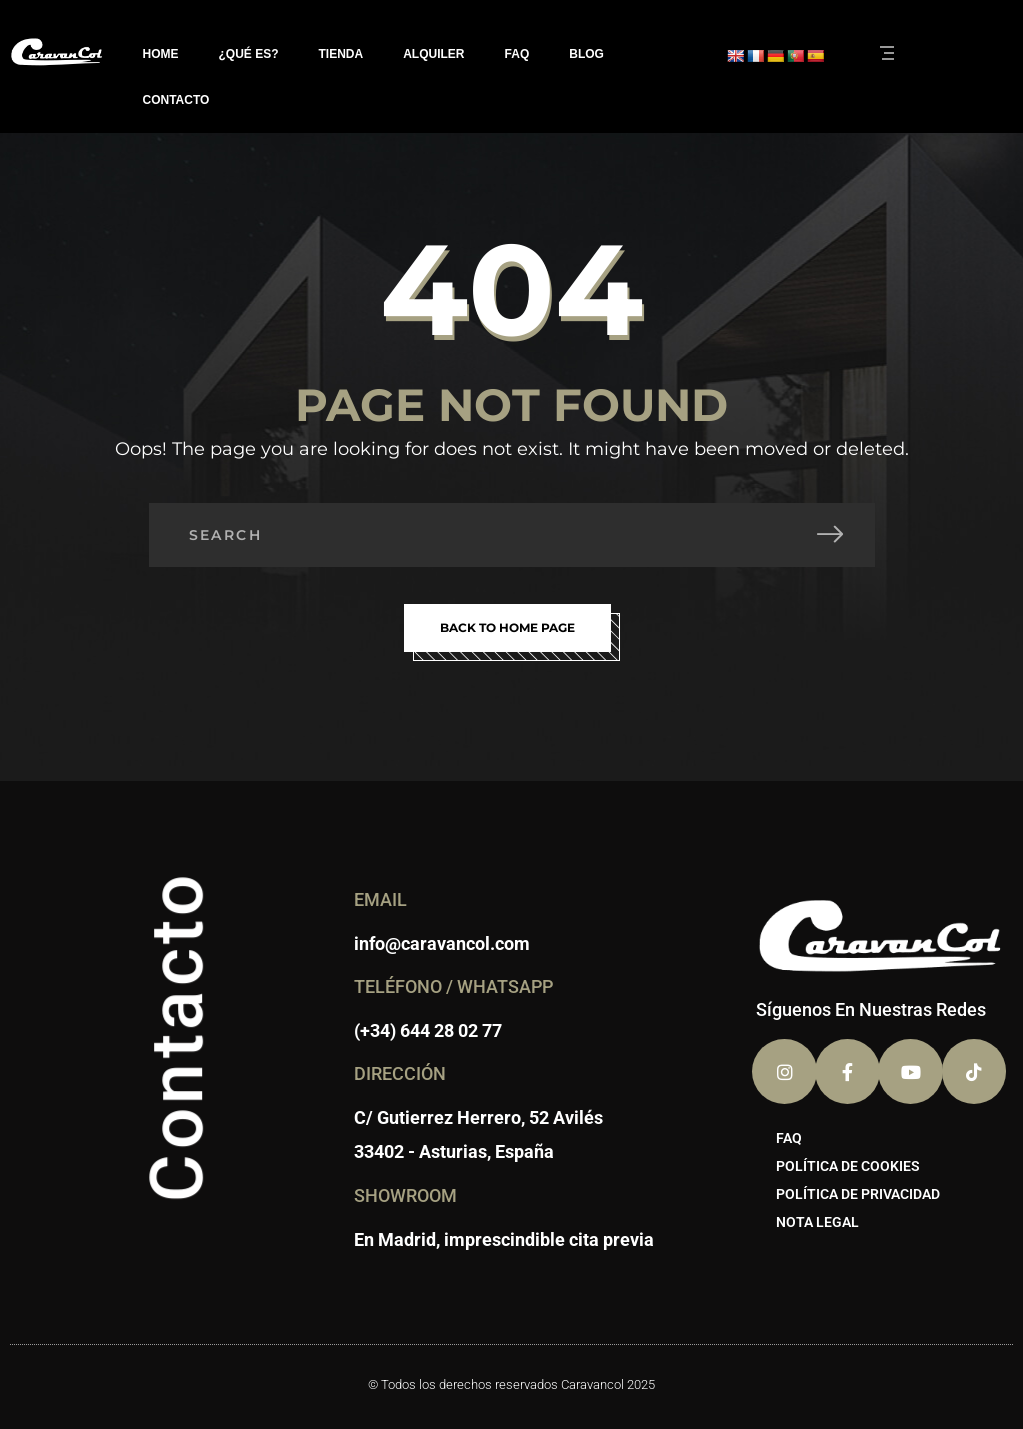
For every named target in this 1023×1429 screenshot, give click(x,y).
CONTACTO (176, 100)
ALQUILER (433, 54)
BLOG (586, 54)
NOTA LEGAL (817, 1222)
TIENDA (341, 54)
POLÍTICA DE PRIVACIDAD (858, 1194)
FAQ (517, 54)
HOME (161, 54)
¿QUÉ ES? (249, 54)
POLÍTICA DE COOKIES (848, 1166)
